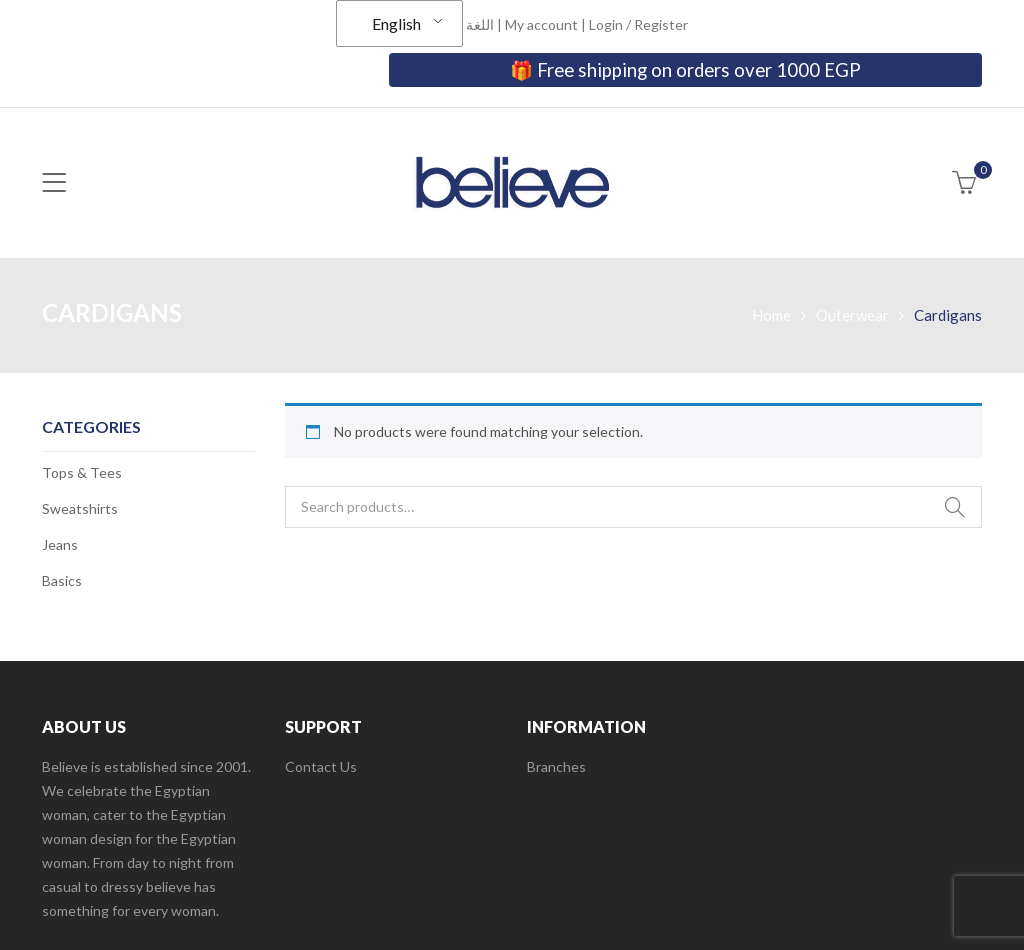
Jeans (60, 544)
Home (771, 315)
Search (955, 507)
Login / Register (638, 24)
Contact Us (321, 766)
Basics (62, 580)
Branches (556, 766)
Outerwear (852, 315)
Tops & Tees (82, 472)
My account (541, 24)
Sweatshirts (80, 508)
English (396, 23)
